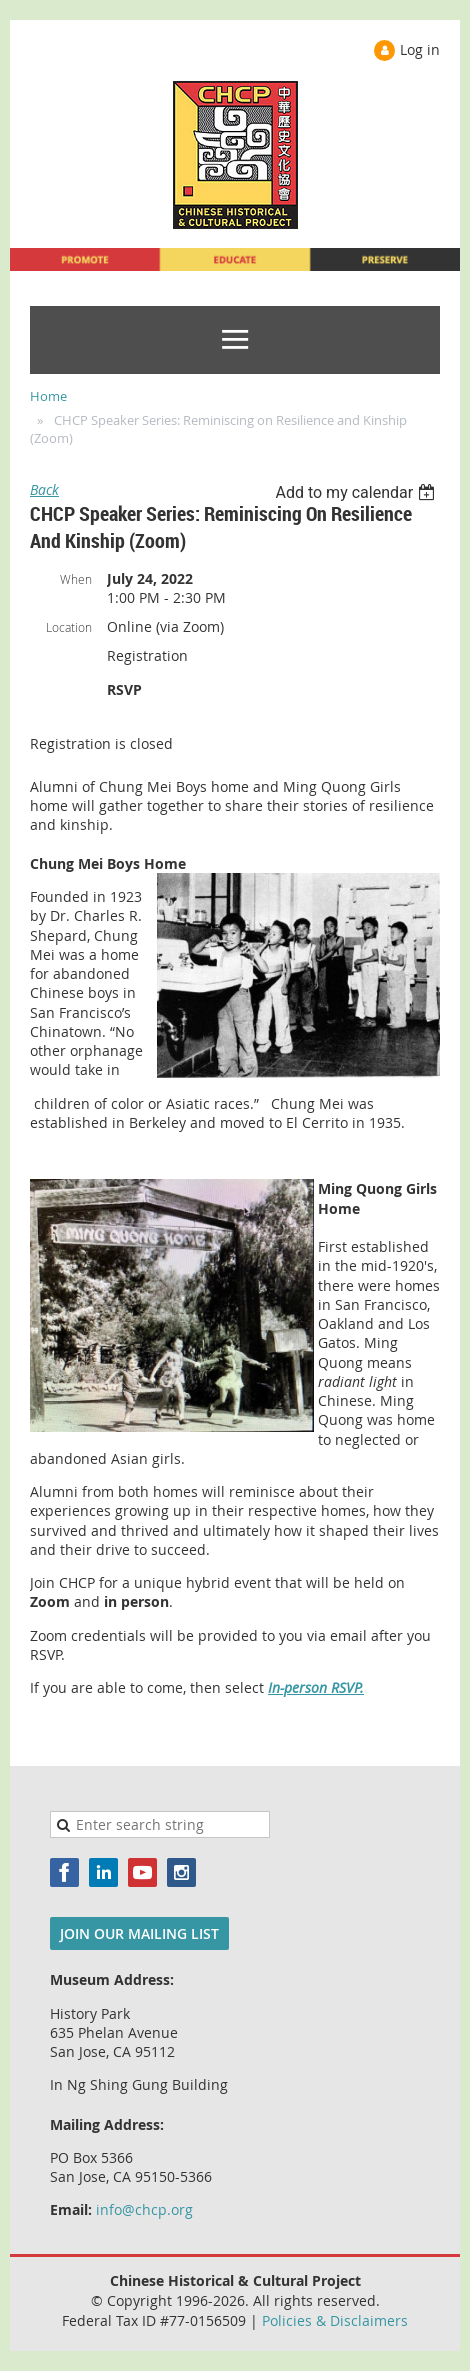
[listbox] (357, 492)
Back (44, 489)
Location (69, 627)
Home (48, 396)
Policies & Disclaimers (335, 2320)
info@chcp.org (144, 2209)
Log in (420, 49)
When (76, 579)
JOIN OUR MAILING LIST (139, 1933)
